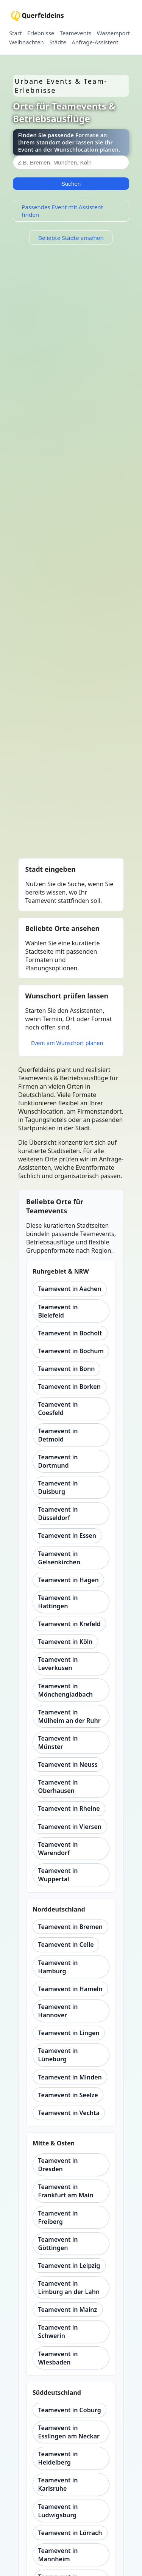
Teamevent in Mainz (67, 2309)
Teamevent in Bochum (71, 1351)
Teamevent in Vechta (69, 2113)
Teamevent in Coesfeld (58, 1408)
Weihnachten (26, 42)
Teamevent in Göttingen (58, 2243)
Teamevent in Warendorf (58, 1848)
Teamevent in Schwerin (58, 2331)
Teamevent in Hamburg (58, 1967)
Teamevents (76, 33)
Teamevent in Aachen (69, 1289)
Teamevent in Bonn (66, 1369)
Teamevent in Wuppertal (58, 1874)
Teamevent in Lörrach (70, 2533)
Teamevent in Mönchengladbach (65, 1690)
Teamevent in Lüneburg (58, 2054)
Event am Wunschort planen (67, 1043)
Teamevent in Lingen (69, 2033)
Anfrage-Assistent (95, 42)
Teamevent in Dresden (58, 2164)
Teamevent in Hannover (58, 2011)
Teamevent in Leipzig (69, 2265)
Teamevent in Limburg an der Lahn (69, 2287)
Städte (57, 42)
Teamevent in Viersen (69, 1826)
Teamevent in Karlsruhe (58, 2484)
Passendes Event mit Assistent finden (62, 210)
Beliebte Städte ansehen (71, 237)
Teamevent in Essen (67, 1535)
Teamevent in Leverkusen (58, 1663)
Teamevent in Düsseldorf (58, 1513)
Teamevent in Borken (69, 1386)
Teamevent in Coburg (69, 2410)
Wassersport (113, 33)
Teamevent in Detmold (58, 1435)
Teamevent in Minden (70, 2077)
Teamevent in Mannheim (58, 2554)
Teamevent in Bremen (70, 1927)
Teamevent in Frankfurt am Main (66, 2191)
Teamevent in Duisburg (58, 1487)
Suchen (71, 183)
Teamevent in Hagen (68, 1580)
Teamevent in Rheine (69, 1808)
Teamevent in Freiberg (58, 2217)
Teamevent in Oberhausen (58, 1786)
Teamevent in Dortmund (58, 1461)
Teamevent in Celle (66, 1944)
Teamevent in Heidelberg (58, 2458)
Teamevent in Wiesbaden (58, 2358)
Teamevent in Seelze (68, 2095)
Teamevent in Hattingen (58, 1602)
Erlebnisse (40, 33)
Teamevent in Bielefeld (58, 1311)
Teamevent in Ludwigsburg (58, 2510)
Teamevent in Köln (65, 1641)
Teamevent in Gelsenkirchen (59, 1558)
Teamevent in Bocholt (70, 1333)
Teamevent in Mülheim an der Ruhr (69, 1716)
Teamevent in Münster (58, 1742)
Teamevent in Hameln (70, 1989)
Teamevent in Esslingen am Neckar (69, 2432)
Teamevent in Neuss (68, 1764)
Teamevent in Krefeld (69, 1624)
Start (15, 33)
